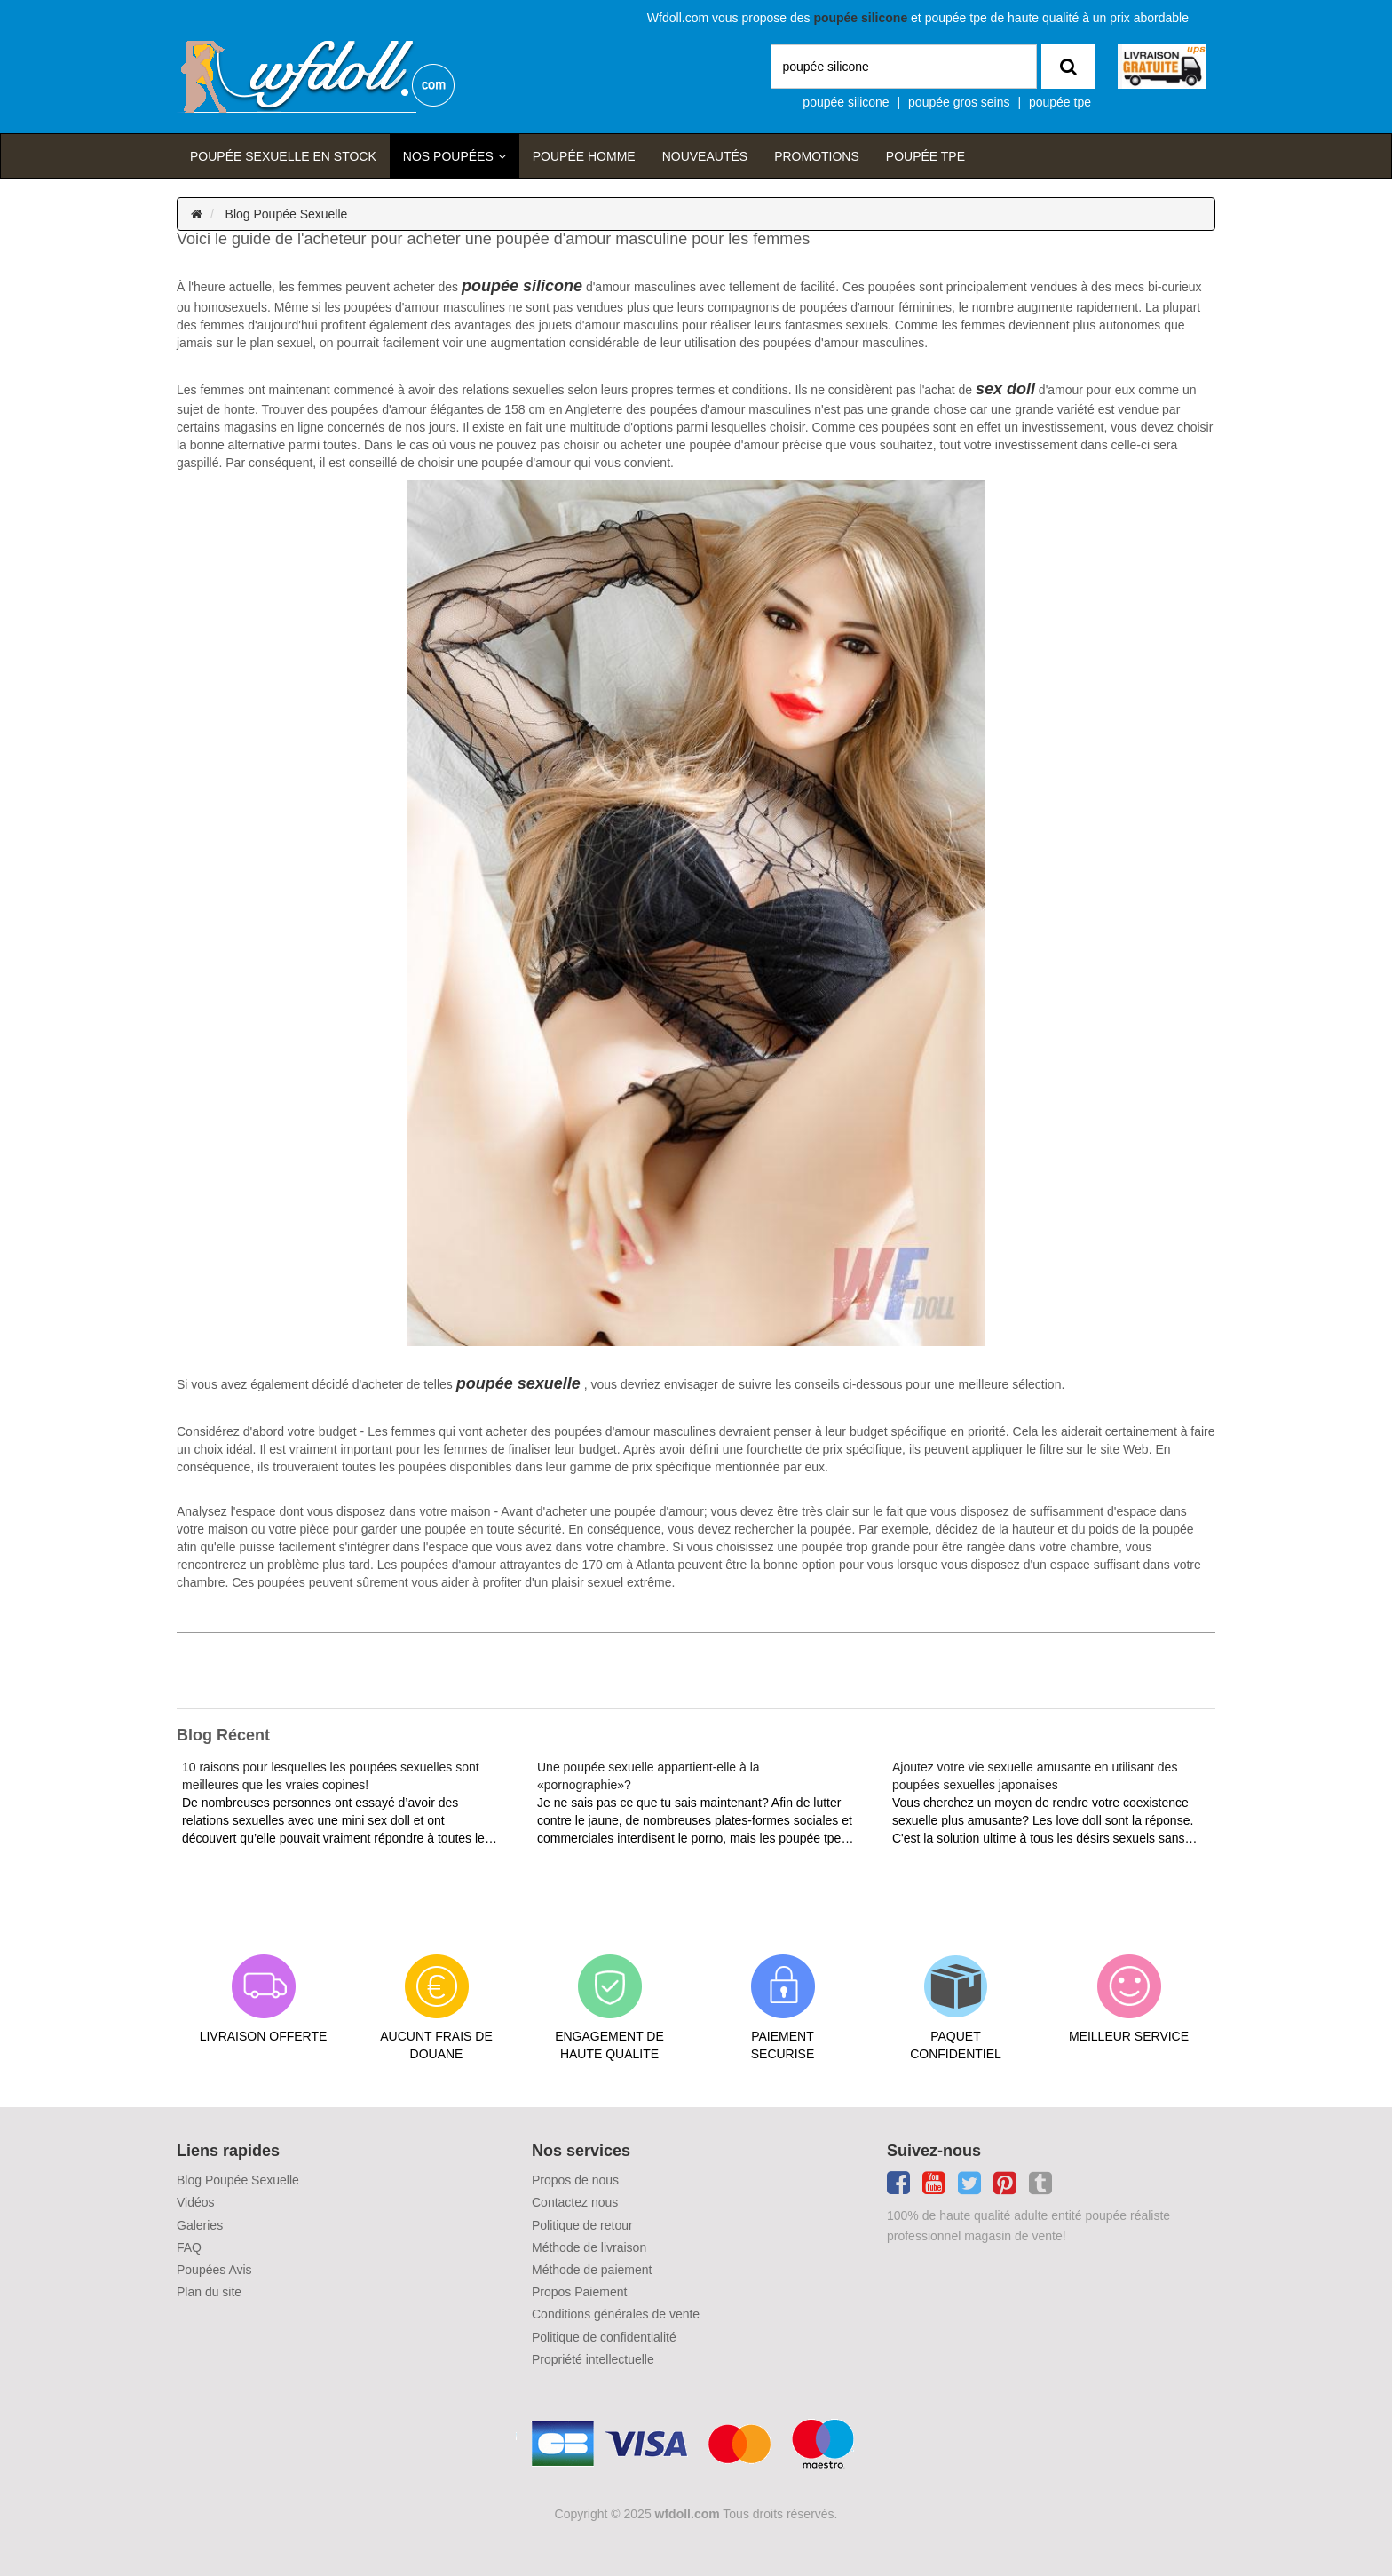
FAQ (189, 2247)
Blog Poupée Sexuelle (286, 214)
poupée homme (584, 156)
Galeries (200, 2225)
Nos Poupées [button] (448, 156)
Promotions (816, 156)
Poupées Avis (214, 2270)
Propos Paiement (579, 2292)
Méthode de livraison (589, 2247)
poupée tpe (1060, 102)
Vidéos (196, 2202)
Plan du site (209, 2292)
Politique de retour (582, 2225)
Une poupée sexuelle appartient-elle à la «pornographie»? (648, 1776)
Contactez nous (575, 2202)
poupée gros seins (958, 102)
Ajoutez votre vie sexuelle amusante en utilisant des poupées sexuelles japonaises (1034, 1776)
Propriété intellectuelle (593, 2359)
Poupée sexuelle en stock (283, 156)
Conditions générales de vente (616, 2314)
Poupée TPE (925, 156)
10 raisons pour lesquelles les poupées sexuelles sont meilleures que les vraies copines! (330, 1776)
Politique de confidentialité (604, 2337)
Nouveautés (704, 156)
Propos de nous (575, 2180)
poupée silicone (846, 102)
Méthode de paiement (592, 2270)
